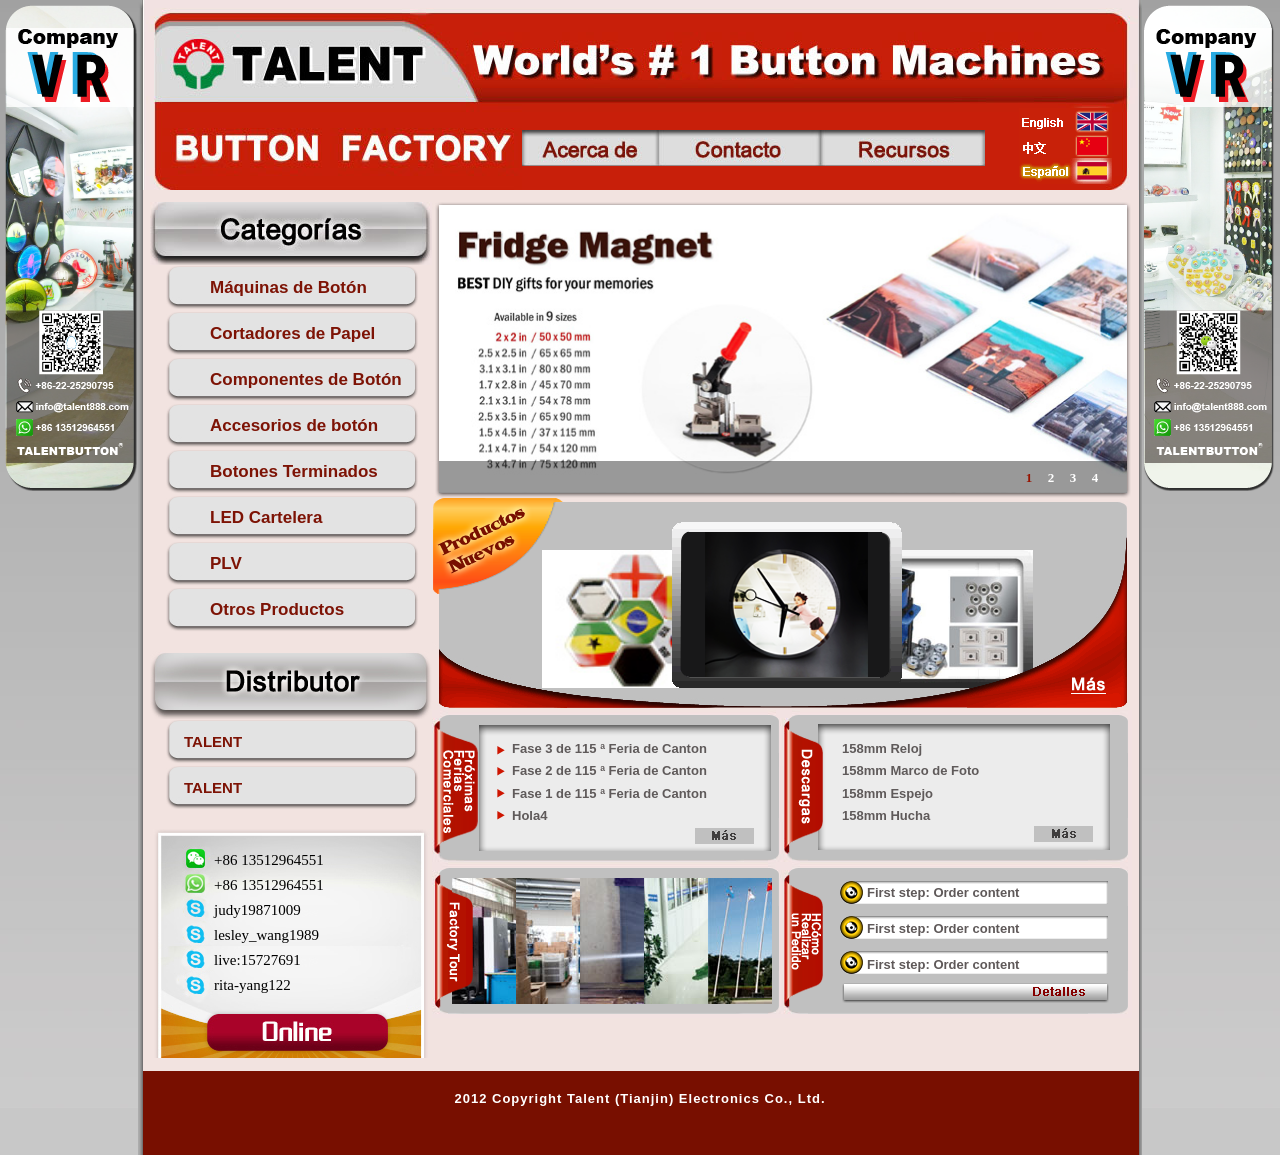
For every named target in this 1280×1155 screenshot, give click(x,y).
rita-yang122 (252, 985)
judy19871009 (257, 910)
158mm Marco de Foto (910, 770)
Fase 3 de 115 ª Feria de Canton (609, 748)
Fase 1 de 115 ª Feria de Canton (609, 793)
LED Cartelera (266, 517)
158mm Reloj (882, 748)
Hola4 (529, 815)
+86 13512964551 (269, 860)
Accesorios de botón (294, 425)
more (723, 837)
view (1054, 993)
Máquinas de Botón (288, 287)
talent (297, 61)
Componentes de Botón (306, 379)
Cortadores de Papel (292, 333)
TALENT (213, 741)
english (1065, 121)
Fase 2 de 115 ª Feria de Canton (609, 770)
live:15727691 (257, 960)
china (1065, 146)
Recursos (903, 148)
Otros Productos (277, 609)
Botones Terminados (294, 471)
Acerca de (590, 148)
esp (1065, 171)
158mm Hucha (886, 815)
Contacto (739, 148)
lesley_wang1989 (266, 935)
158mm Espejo (887, 793)
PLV (226, 563)
